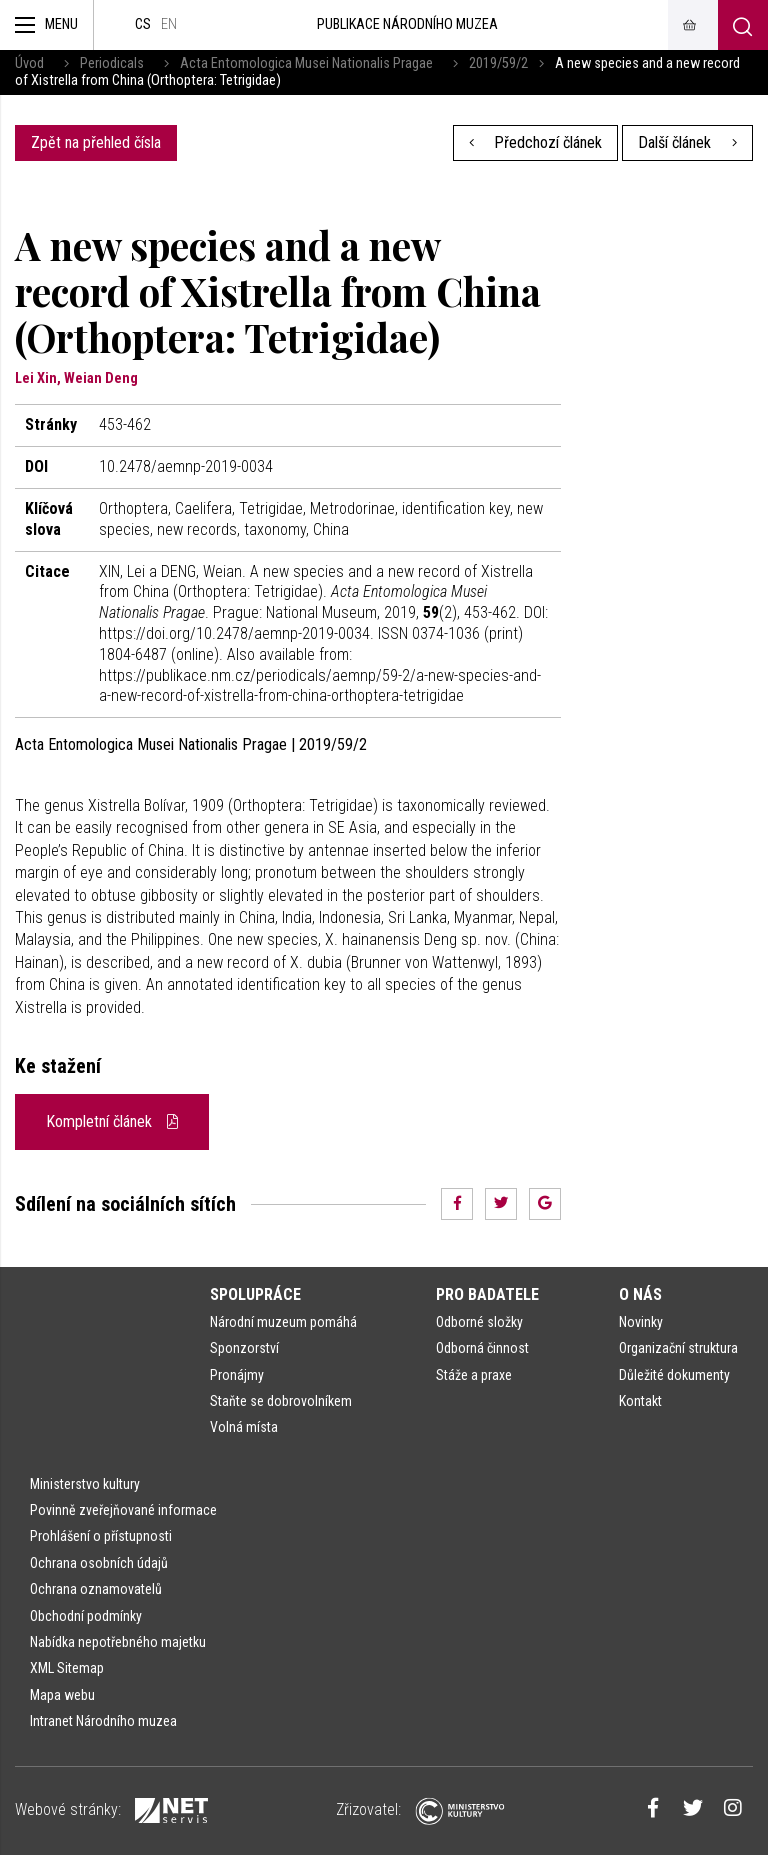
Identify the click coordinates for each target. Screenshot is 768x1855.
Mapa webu (62, 1695)
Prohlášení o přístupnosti (101, 1536)
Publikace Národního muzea (407, 24)
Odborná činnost (482, 1348)
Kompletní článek (112, 1121)
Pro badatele (487, 1294)
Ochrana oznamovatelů (96, 1589)
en (169, 24)
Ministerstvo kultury (85, 1484)
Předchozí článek (536, 142)
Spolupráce (255, 1294)
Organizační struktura (678, 1348)
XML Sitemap (67, 1668)
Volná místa (244, 1427)
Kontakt (640, 1401)
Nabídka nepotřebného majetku (118, 1642)
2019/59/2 (498, 63)
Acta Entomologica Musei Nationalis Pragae (306, 63)
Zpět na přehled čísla (96, 142)
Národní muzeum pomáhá (283, 1322)
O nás (640, 1294)
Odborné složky (479, 1322)
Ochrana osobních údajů (99, 1563)
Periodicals (112, 63)
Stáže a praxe (474, 1375)
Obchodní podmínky (86, 1616)
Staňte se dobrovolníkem (281, 1401)
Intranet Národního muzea (103, 1721)
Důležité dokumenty (674, 1375)
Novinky (641, 1322)
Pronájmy (237, 1375)
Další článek (687, 142)
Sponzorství (244, 1348)
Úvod (29, 63)
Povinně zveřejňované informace (123, 1510)
